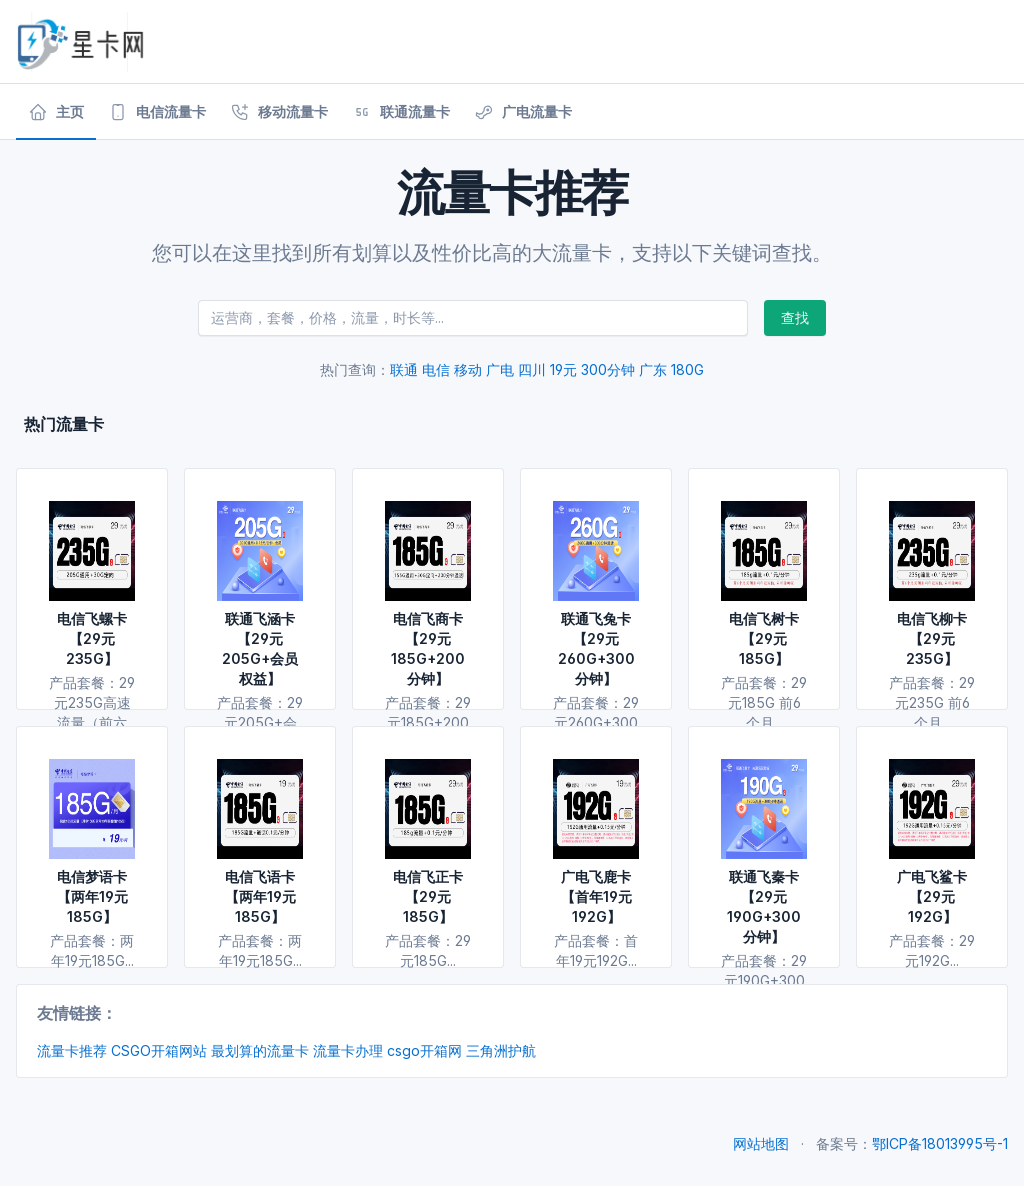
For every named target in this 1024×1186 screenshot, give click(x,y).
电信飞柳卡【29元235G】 (932, 638)
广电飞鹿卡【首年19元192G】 (596, 896)
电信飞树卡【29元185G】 (764, 638)
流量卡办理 (348, 1050)
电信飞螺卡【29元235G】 (92, 638)
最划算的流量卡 (260, 1050)
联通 (404, 369)
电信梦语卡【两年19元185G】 (92, 896)
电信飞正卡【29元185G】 (428, 896)
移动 (468, 369)
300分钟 (608, 369)
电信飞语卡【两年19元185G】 (260, 896)
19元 (563, 369)
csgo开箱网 (424, 1050)
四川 (532, 369)
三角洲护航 (501, 1050)
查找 (795, 317)
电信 (436, 369)
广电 (500, 369)
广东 (653, 369)
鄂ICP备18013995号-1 (940, 1143)
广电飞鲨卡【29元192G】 (932, 896)
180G (687, 369)
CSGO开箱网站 (159, 1050)
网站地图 (761, 1143)
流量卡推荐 (72, 1050)
